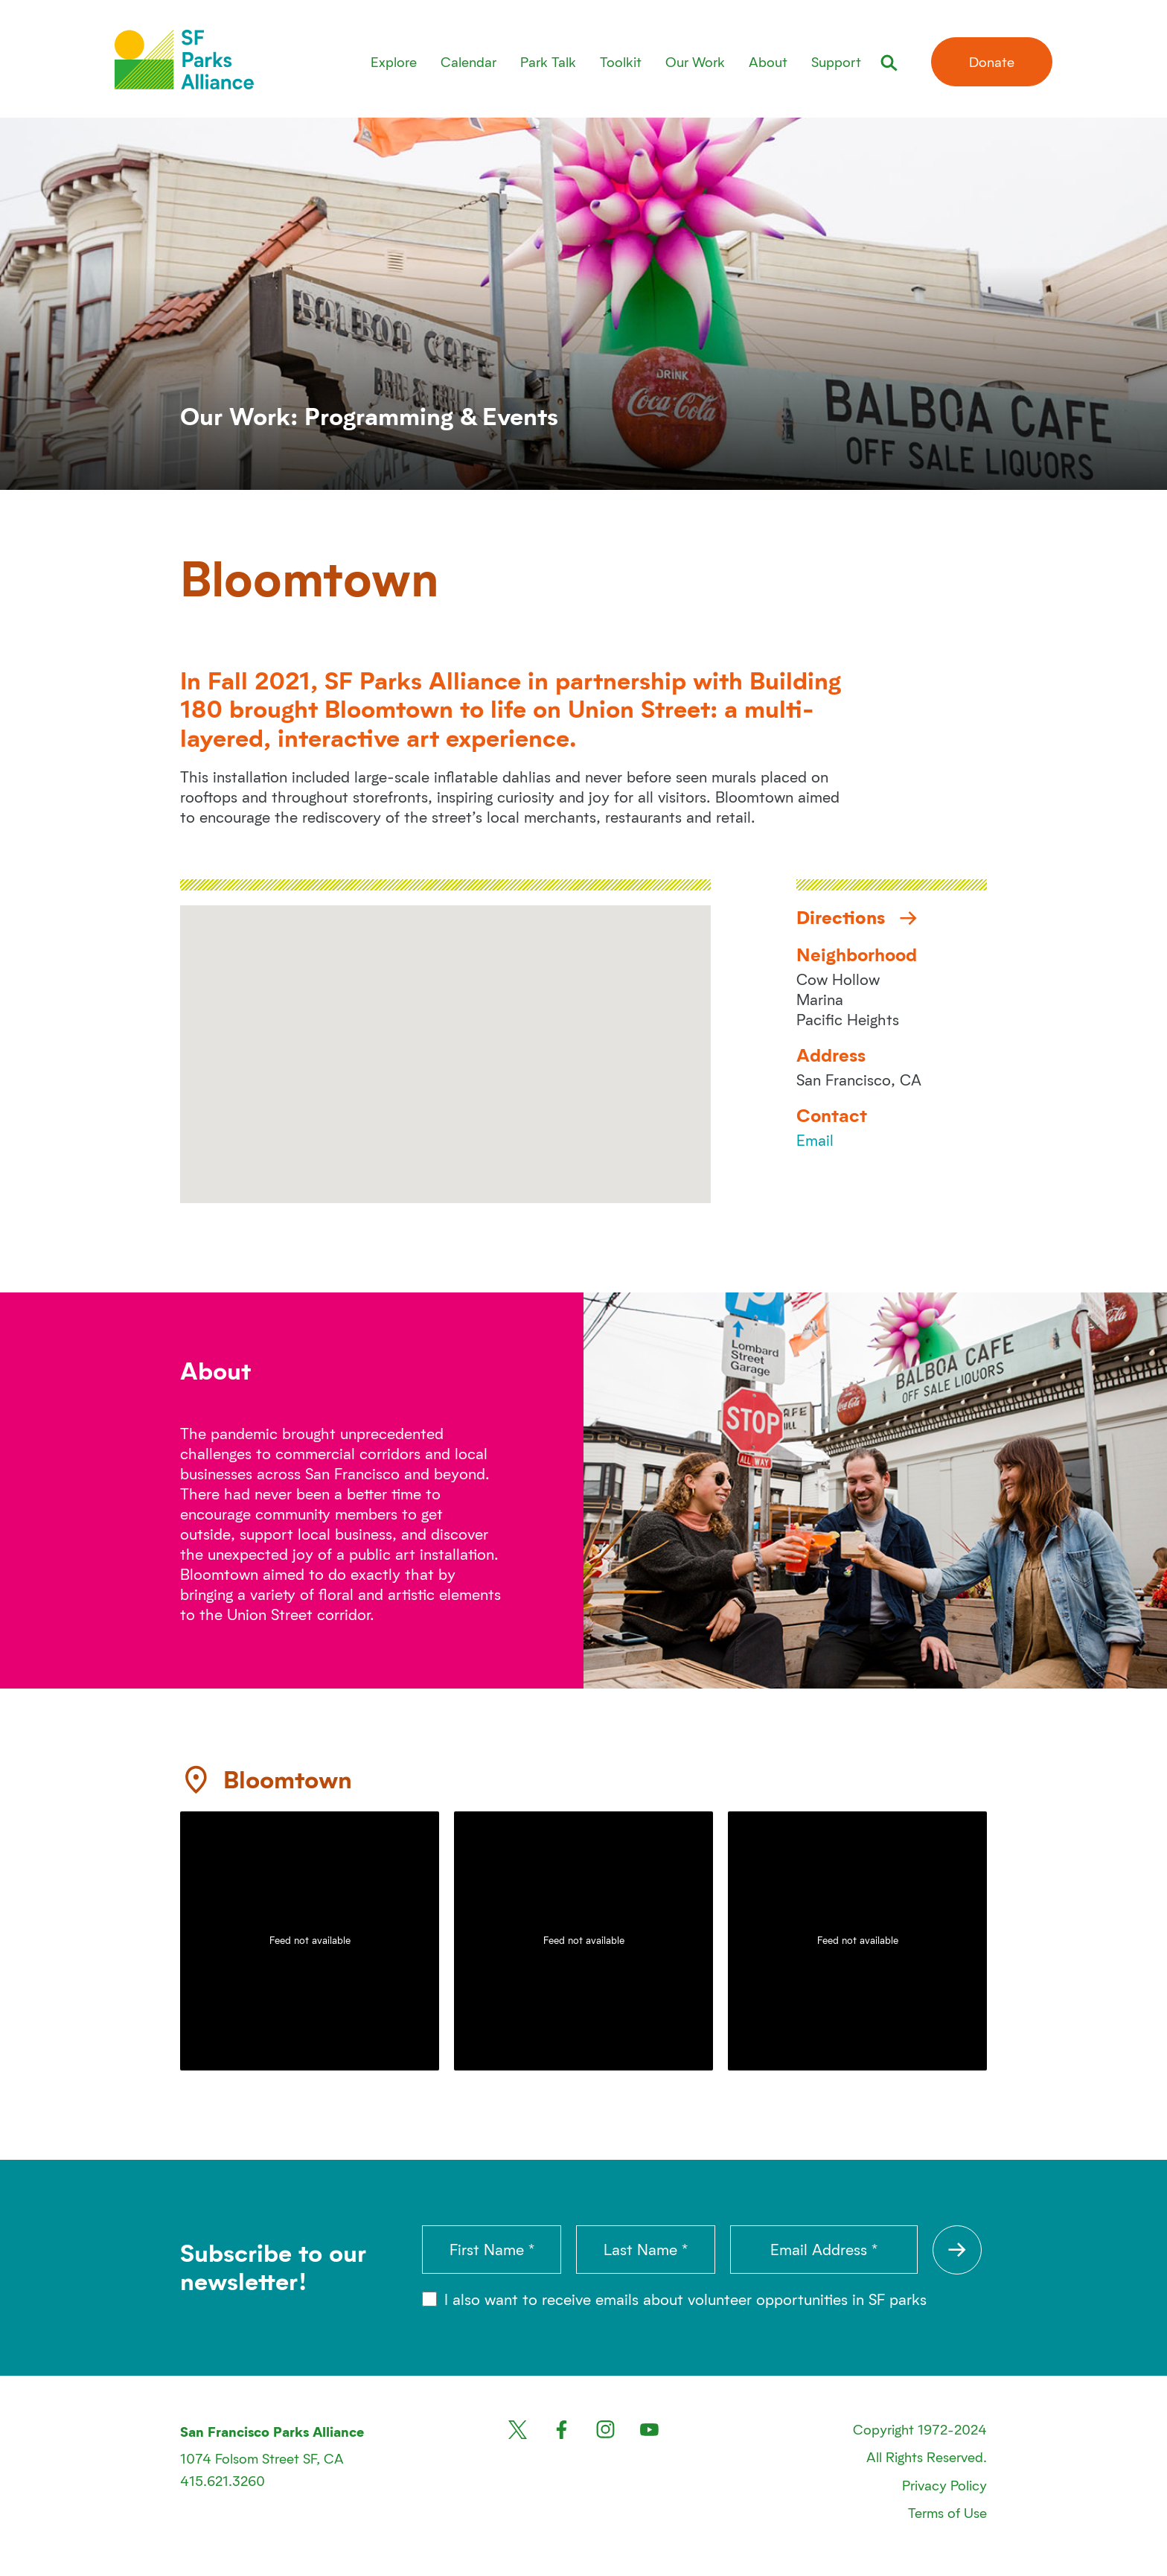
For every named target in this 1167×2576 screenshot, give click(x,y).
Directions (856, 916)
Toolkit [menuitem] (621, 61)
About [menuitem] (768, 61)
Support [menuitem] (836, 61)
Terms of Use (947, 2512)
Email (815, 1140)
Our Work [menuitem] (695, 61)
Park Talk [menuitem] (548, 61)
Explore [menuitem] (394, 61)
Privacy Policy (944, 2484)
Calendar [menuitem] (468, 61)
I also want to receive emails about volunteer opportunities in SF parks (674, 2299)
